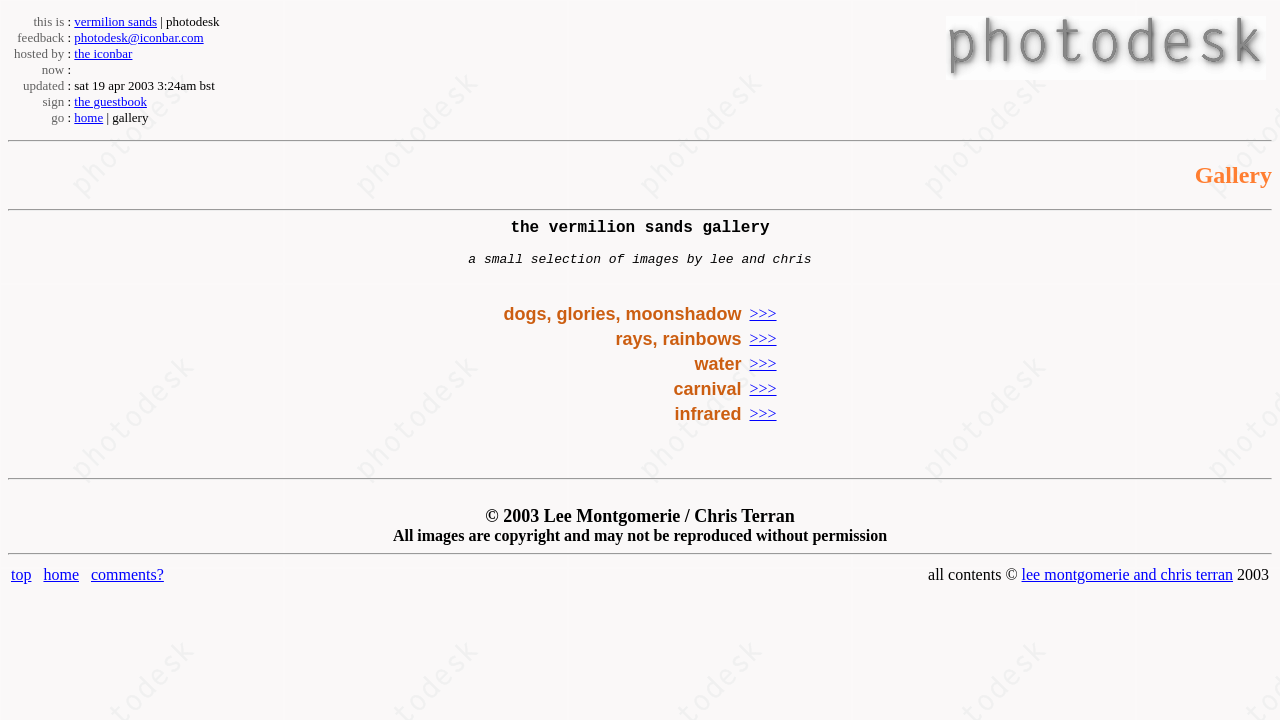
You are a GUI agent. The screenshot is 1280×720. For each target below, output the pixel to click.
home (88, 117)
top (21, 584)
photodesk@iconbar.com (138, 37)
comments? (127, 584)
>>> (762, 323)
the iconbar (103, 53)
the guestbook (110, 101)
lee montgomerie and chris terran (1127, 584)
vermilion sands (115, 21)
